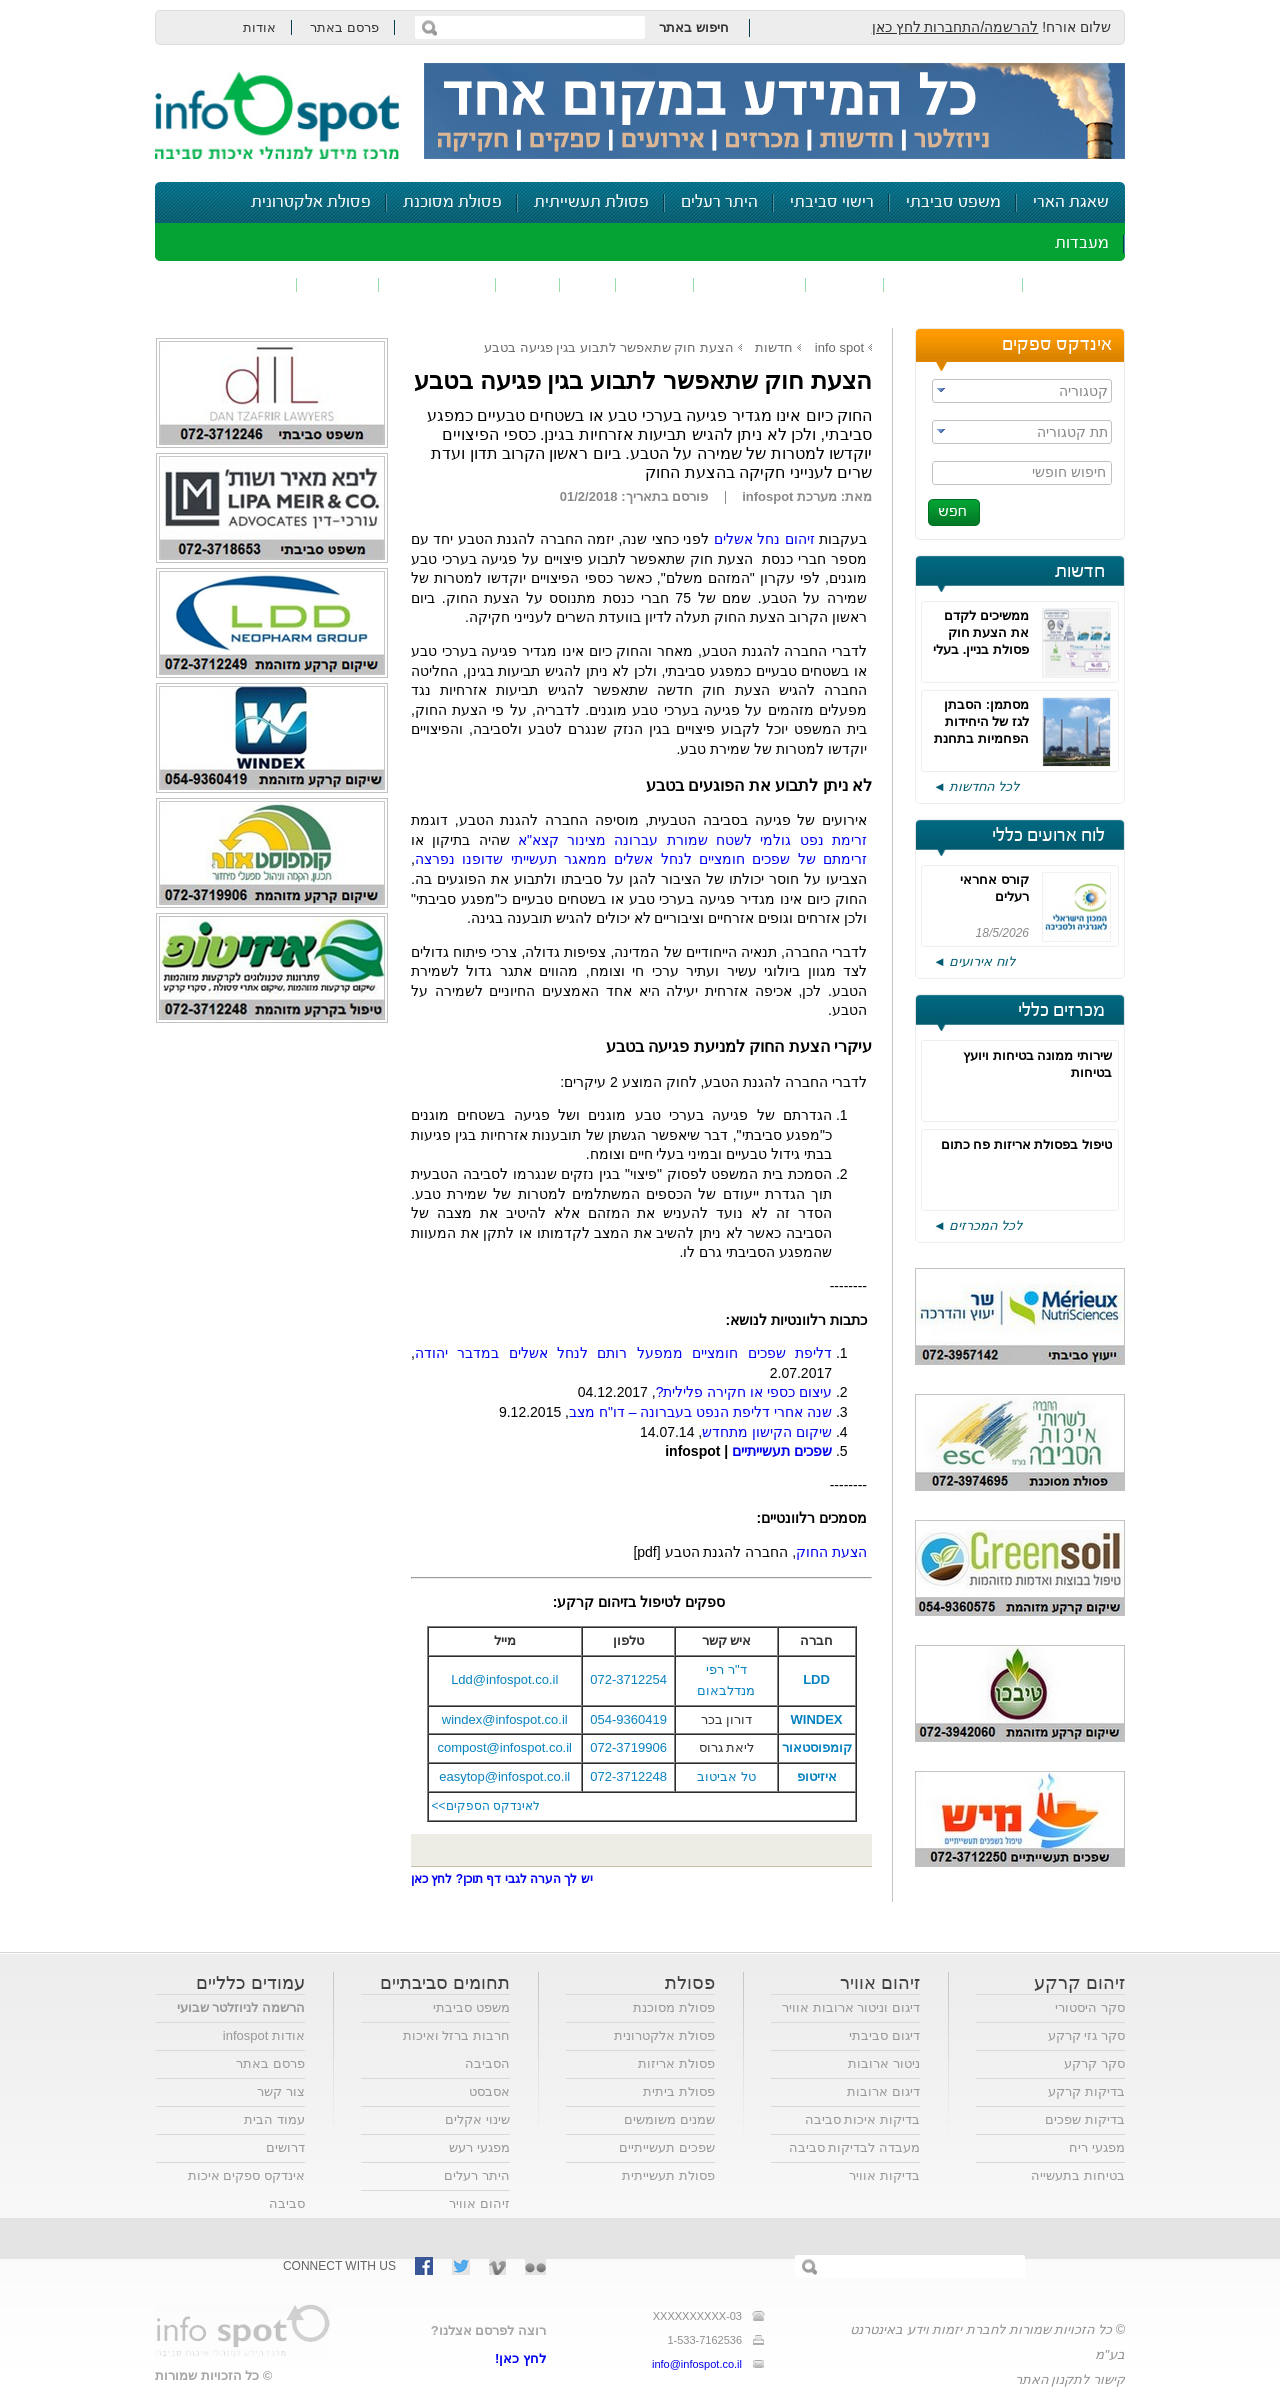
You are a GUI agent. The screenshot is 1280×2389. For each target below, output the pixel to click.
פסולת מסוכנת (452, 202)
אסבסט (489, 2091)
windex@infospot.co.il (505, 1719)
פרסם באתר (344, 27)
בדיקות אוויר (884, 2175)
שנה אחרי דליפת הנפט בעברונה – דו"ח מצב (700, 1412)
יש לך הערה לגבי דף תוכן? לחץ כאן (502, 1879)
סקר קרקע (1094, 2063)
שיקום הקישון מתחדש (767, 1432)
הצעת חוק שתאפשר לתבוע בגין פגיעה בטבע (609, 347)
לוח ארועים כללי (1048, 836)
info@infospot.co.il (697, 2364)
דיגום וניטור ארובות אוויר (851, 2007)
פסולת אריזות (676, 2063)
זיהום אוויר (1074, 284)
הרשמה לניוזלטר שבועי (241, 2007)
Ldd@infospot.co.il (504, 1679)
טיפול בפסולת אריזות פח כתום (1026, 1144)
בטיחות (338, 284)
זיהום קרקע (750, 284)
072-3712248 (628, 1776)
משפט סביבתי (953, 202)
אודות (259, 27)
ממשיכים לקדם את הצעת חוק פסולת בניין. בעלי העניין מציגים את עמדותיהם (981, 649)
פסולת (655, 284)
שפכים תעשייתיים (667, 2147)
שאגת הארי (1071, 202)
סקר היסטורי (1090, 2007)
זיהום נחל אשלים (764, 539)
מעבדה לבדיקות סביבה (854, 2147)
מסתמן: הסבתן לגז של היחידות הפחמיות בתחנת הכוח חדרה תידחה (981, 738)
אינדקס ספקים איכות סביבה (246, 2189)
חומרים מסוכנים (953, 284)
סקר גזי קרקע (1086, 2035)
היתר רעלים (719, 202)
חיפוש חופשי (1069, 472)
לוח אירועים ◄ (974, 961)
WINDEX (817, 1719)
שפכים (845, 284)
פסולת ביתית (679, 2091)
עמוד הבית (274, 2119)
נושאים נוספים (232, 284)
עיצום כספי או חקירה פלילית (744, 1392)
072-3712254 (628, 1679)
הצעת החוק (831, 1552)
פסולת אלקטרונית (311, 202)
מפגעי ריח (1097, 2147)
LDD (816, 1679)
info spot (839, 347)
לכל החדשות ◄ (976, 786)
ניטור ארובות (884, 2063)
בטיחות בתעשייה (1078, 2175)
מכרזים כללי (1061, 1011)
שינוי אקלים (477, 2119)
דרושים (285, 2147)
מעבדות (1082, 243)
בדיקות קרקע (1086, 2091)
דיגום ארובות (883, 2091)
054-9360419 (628, 1719)
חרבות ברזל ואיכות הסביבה (456, 2049)
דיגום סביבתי (884, 2035)
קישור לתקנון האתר (1070, 2379)
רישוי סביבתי (832, 202)
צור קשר (281, 2091)
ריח (588, 284)
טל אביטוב (726, 1776)
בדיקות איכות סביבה (862, 2119)
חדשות (1080, 572)
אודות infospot (264, 2035)
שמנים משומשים (669, 2119)
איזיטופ (817, 1776)
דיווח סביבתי (437, 284)
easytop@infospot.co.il (504, 1776)
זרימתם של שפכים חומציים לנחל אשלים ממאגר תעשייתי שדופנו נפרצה (641, 859)
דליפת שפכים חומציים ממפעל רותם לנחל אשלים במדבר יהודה (623, 1353)
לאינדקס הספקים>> (486, 1806)
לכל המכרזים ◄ (977, 1225)
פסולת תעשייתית (591, 202)
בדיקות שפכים (1085, 2119)
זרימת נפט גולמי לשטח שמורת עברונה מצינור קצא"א (692, 840)
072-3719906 (628, 1747)
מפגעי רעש (479, 2147)
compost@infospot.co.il (504, 1747)
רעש (528, 284)
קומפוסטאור (817, 1747)
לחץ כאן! (520, 2358)
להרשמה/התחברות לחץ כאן (955, 27)
